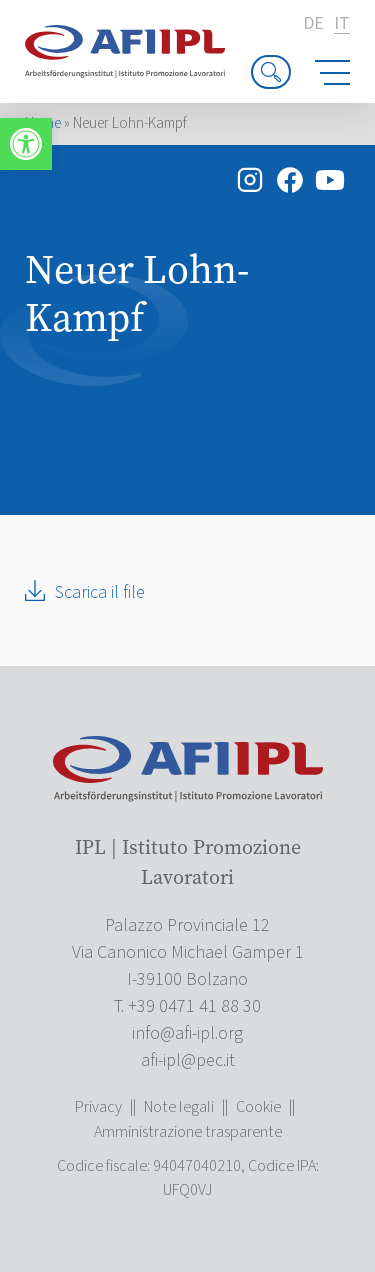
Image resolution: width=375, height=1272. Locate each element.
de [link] (313, 24)
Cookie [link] (258, 1107)
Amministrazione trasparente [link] (188, 1132)
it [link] (342, 24)
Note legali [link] (179, 1107)
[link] (26, 144)
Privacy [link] (98, 1107)
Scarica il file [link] (100, 592)
